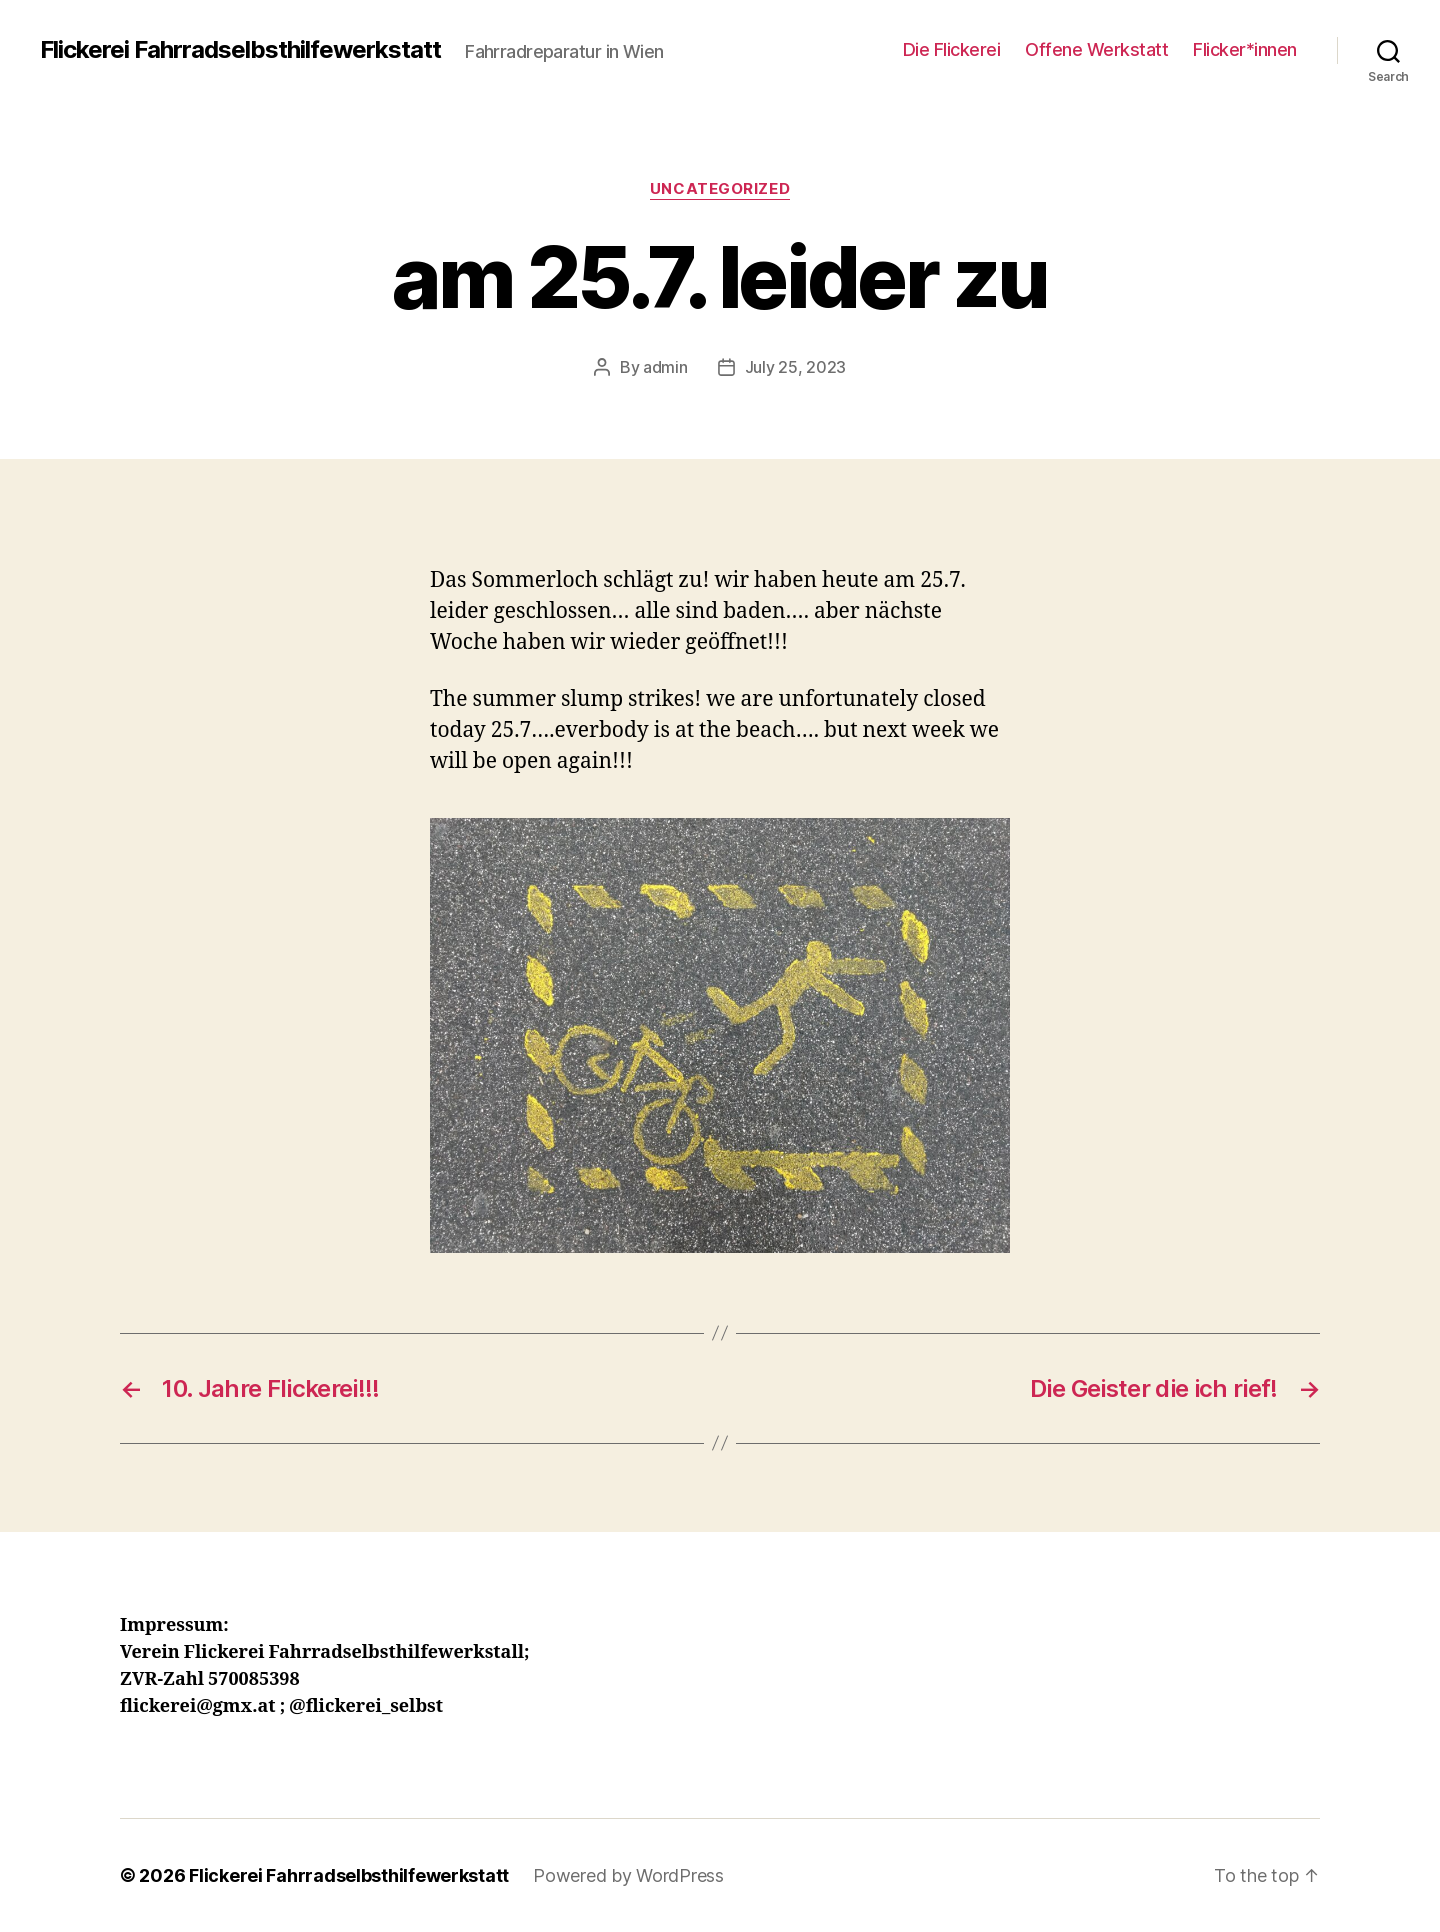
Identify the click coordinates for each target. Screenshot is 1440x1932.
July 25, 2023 (796, 367)
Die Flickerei (952, 49)
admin (665, 367)
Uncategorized (720, 189)
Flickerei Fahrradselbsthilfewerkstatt (240, 50)
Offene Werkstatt (1096, 49)
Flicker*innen (1245, 49)
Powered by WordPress (628, 1875)
